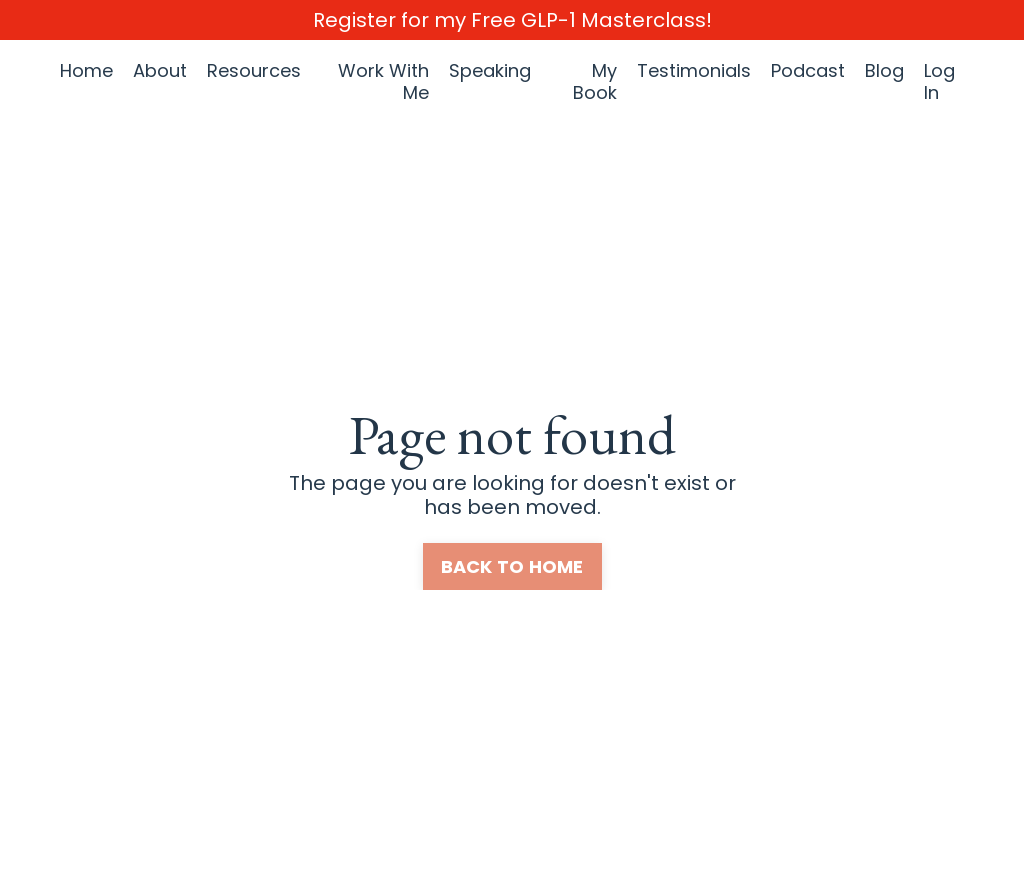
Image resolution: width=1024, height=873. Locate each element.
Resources (254, 71)
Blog (884, 71)
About (160, 71)
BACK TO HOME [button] (512, 566)
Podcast (808, 71)
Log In (939, 81)
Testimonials (694, 71)
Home (86, 71)
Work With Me (383, 81)
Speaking (490, 71)
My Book (595, 81)
